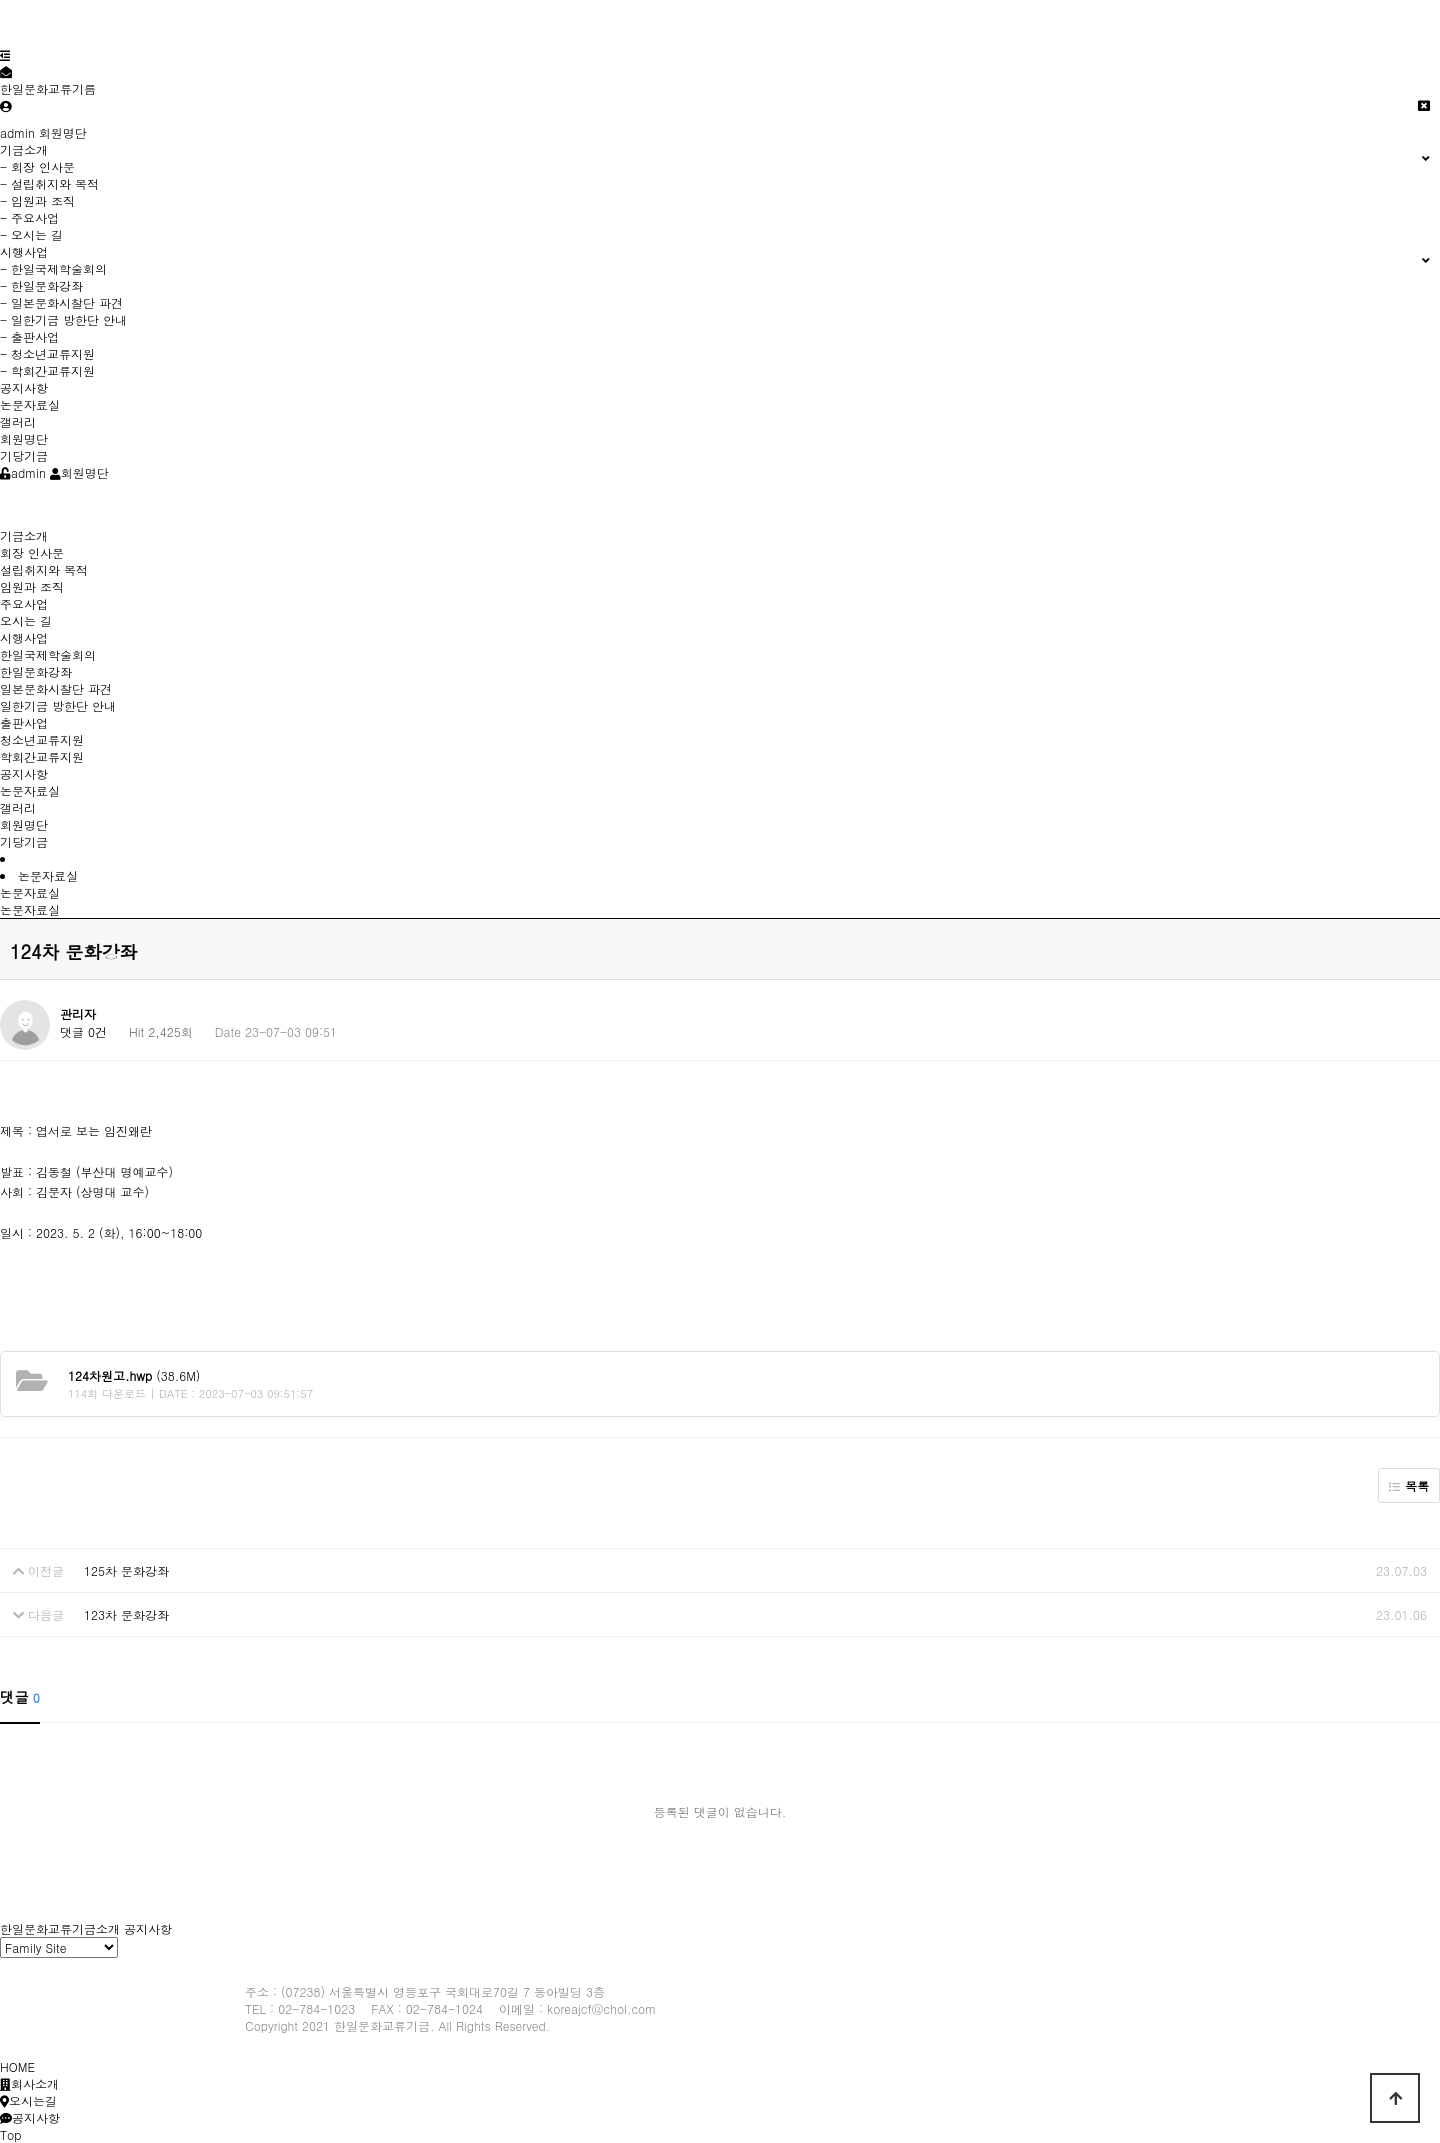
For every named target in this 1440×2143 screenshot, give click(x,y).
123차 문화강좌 (126, 1614)
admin (17, 132)
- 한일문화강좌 (41, 285)
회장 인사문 (32, 552)
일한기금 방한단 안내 (58, 705)
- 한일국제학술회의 (53, 268)
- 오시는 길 (31, 234)
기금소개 (24, 535)
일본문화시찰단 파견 (56, 688)
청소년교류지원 (42, 739)
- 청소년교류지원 (47, 353)
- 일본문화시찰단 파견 (61, 302)
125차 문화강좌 (126, 1570)
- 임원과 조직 (37, 200)
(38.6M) (134, 1375)
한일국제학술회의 (48, 654)
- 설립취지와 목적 (49, 183)
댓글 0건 (83, 1031)
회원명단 (63, 132)
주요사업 (24, 603)
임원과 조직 (32, 586)
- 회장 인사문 (37, 166)
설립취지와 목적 (44, 569)
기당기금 (24, 455)
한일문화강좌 (36, 671)
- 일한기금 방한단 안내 (63, 319)
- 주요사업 (29, 217)
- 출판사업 (29, 336)
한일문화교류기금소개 (60, 1928)
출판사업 (24, 722)
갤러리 (18, 421)
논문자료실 (30, 404)
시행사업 (24, 637)
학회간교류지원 (42, 756)
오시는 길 (26, 620)
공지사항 (24, 387)
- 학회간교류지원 (47, 370)
